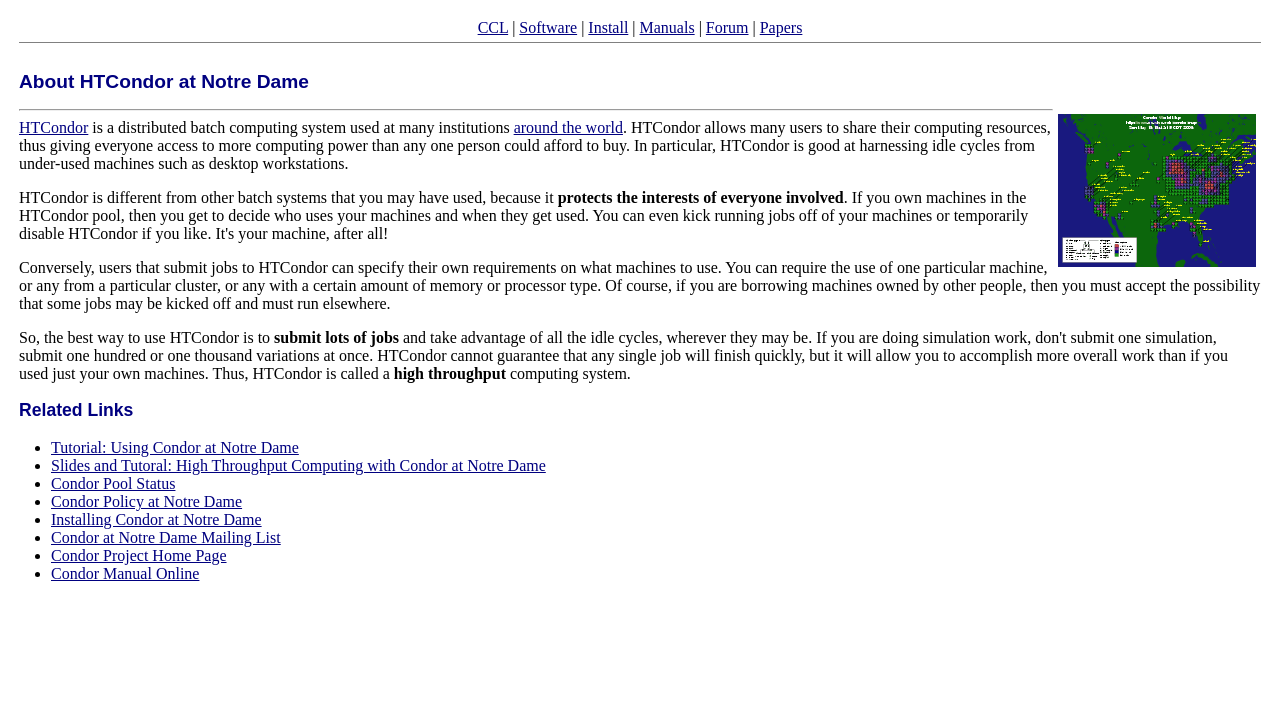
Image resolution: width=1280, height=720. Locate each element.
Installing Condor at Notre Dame (156, 519)
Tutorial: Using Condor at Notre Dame (175, 447)
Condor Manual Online (125, 573)
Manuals (667, 27)
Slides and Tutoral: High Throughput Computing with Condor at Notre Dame (298, 465)
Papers (781, 27)
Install (608, 27)
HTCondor (53, 127)
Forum (727, 27)
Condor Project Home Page (139, 555)
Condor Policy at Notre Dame (146, 501)
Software (548, 27)
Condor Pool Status (113, 483)
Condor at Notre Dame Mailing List (166, 537)
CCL (493, 27)
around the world (568, 127)
